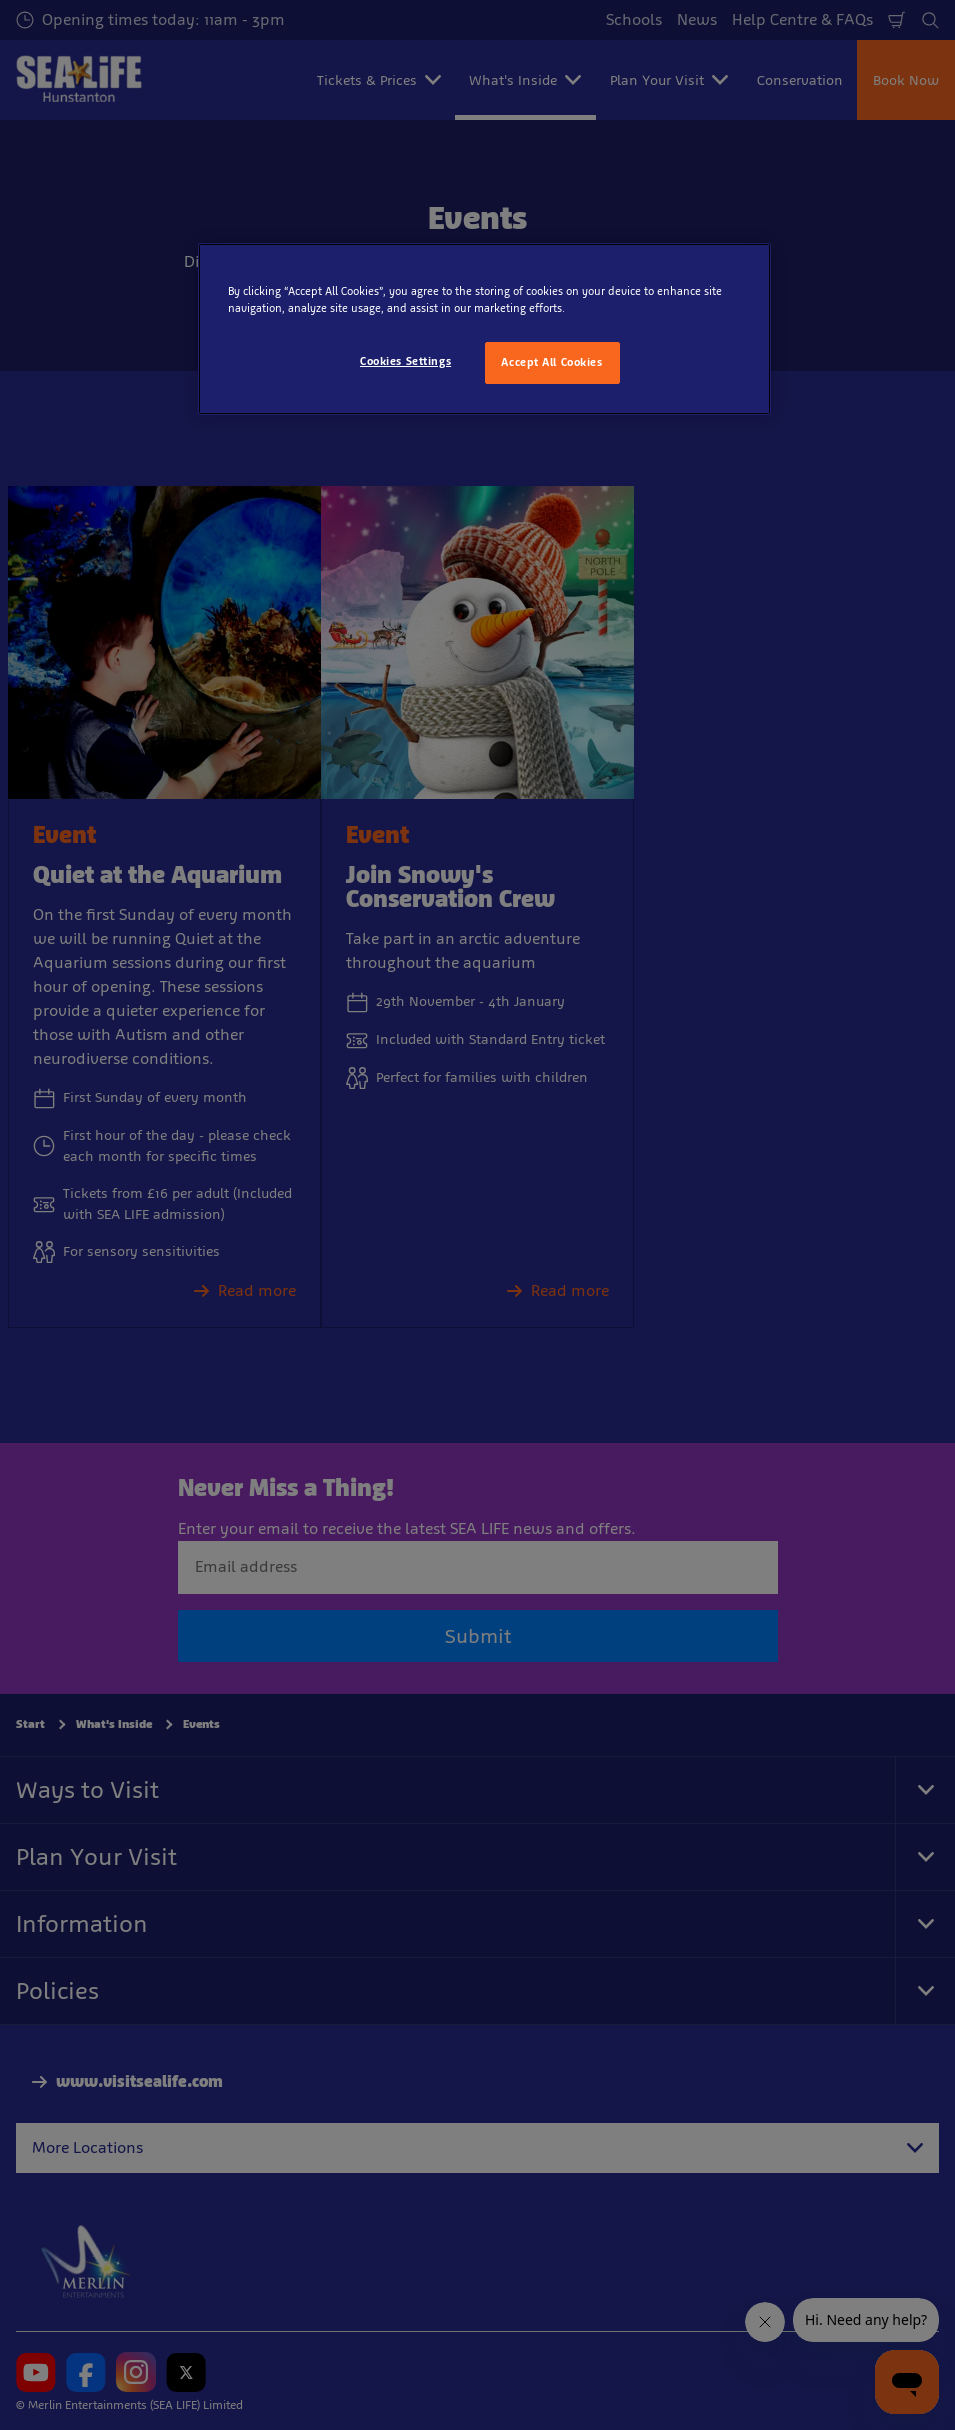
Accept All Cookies (551, 362)
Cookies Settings (405, 361)
